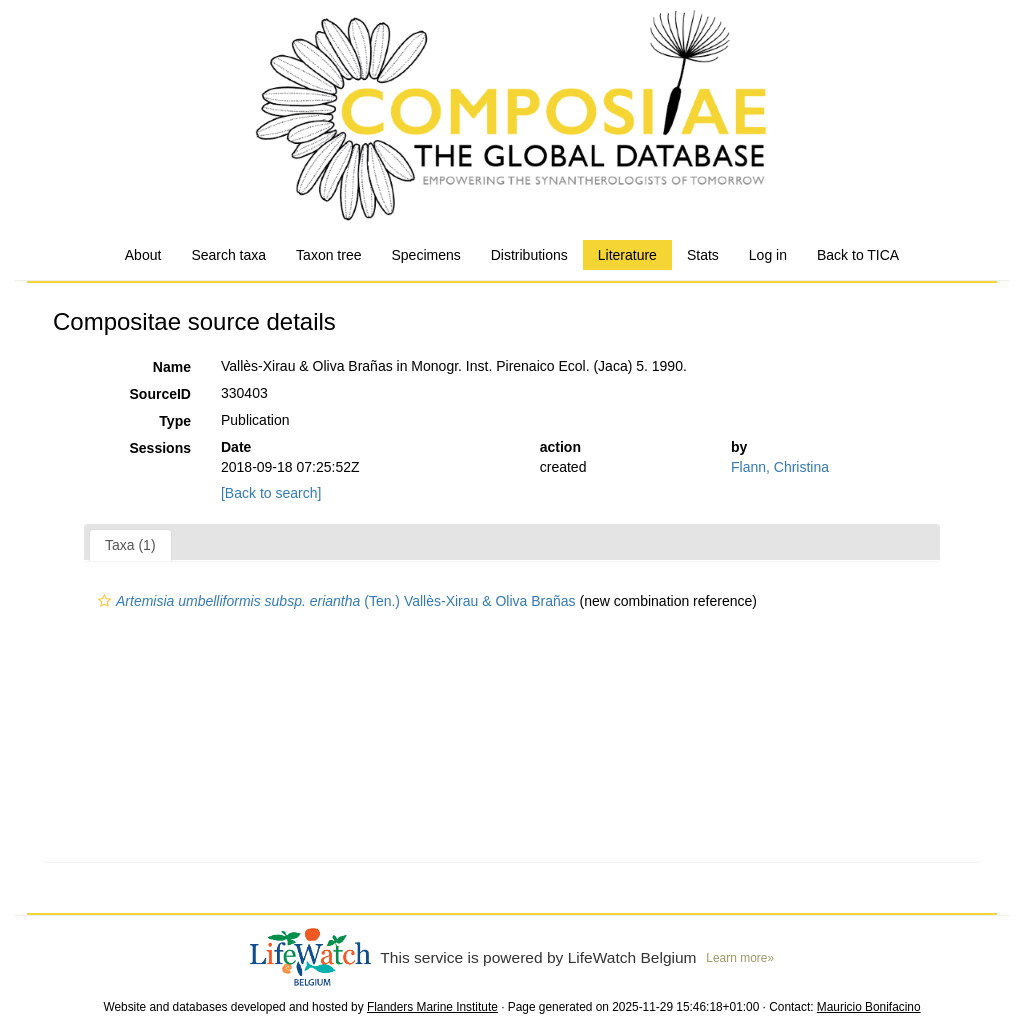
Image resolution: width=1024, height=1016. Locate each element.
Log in (768, 255)
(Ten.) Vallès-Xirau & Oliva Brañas (334, 601)
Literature (627, 255)
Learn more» (740, 958)
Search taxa (228, 255)
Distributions (529, 255)
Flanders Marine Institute (432, 1007)
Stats (703, 255)
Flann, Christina (780, 467)
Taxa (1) (130, 545)
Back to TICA (858, 255)
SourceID (160, 394)
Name (172, 367)
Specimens (425, 255)
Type (175, 421)
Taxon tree (328, 255)
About (143, 255)
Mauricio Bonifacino (869, 1007)
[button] (104, 601)
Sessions (160, 448)
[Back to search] (271, 493)
